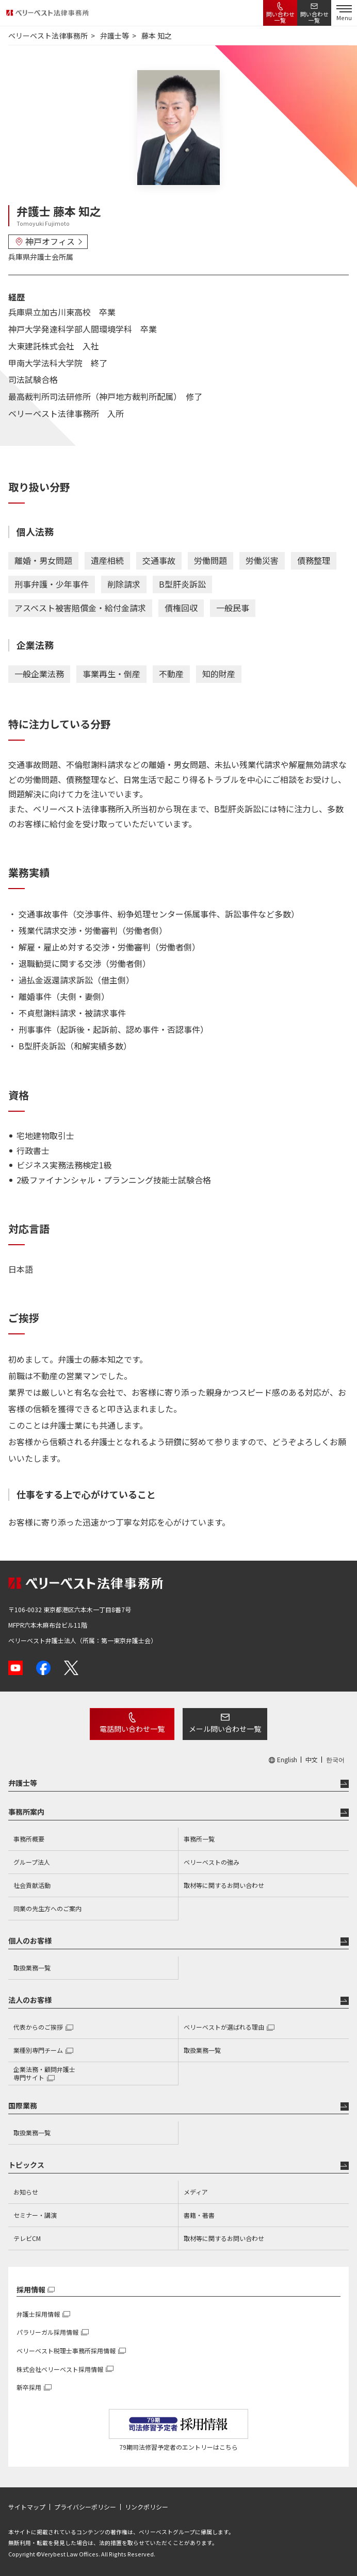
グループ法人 (31, 1862)
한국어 (335, 1760)
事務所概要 (28, 1838)
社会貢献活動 (32, 1885)
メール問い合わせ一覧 (225, 1729)
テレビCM (27, 2238)
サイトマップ (26, 2507)
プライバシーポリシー (85, 2507)
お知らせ (25, 2191)
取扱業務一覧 (32, 1967)
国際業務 (22, 2105)
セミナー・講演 (35, 2215)
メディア (196, 2191)
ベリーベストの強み (211, 1862)
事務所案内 (26, 1811)
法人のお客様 (30, 2000)
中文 (311, 1760)
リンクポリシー (146, 2507)
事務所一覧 (199, 1838)
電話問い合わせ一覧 (132, 1729)
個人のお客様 (30, 1940)
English (287, 1760)
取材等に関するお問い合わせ (224, 1885)
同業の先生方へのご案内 (47, 1908)
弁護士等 (22, 1783)
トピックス (26, 2165)
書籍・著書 (199, 2215)
